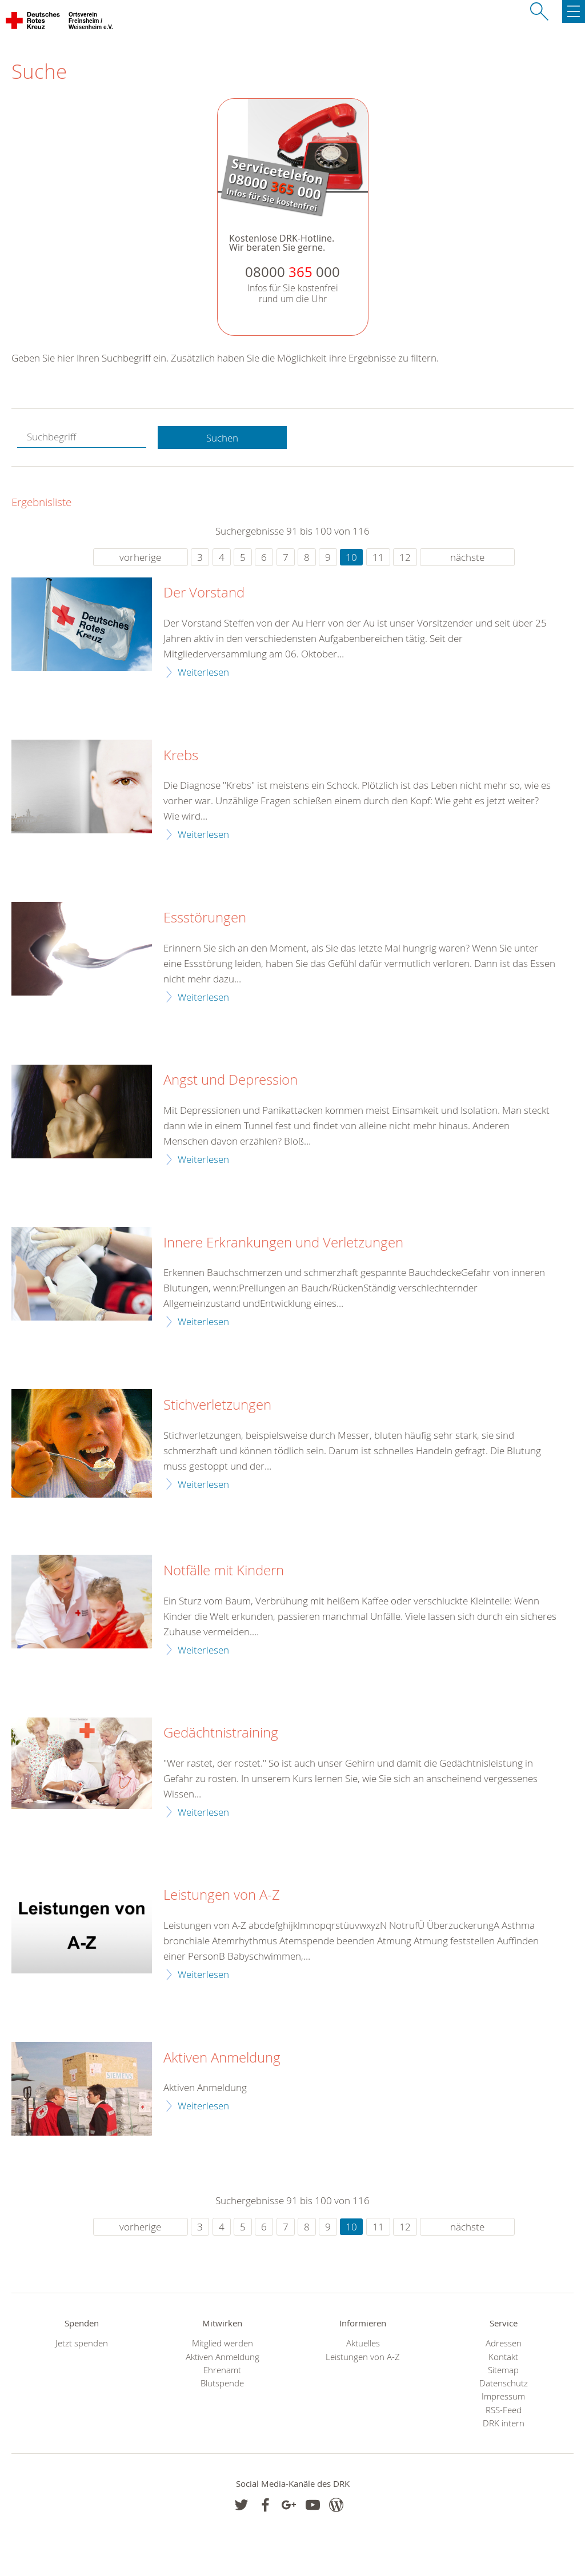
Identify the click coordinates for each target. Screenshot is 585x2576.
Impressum (503, 2396)
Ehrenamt (222, 2370)
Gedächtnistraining (220, 1733)
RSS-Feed (504, 2410)
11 (378, 557)
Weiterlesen (203, 672)
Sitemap (503, 2370)
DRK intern (503, 2423)
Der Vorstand (204, 592)
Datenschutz (503, 2383)
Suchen (222, 437)
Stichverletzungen (217, 1405)
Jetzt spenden (81, 2343)
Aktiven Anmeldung (222, 2058)
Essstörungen (204, 917)
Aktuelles (363, 2343)
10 (351, 557)
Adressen (504, 2343)
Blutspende (222, 2383)
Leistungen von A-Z (221, 1895)
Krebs (180, 755)
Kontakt (503, 2357)
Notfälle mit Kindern (223, 1570)
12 (405, 557)
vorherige (140, 557)
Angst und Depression (230, 1080)
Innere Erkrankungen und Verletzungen (283, 1242)
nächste (467, 557)
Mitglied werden (222, 2343)
